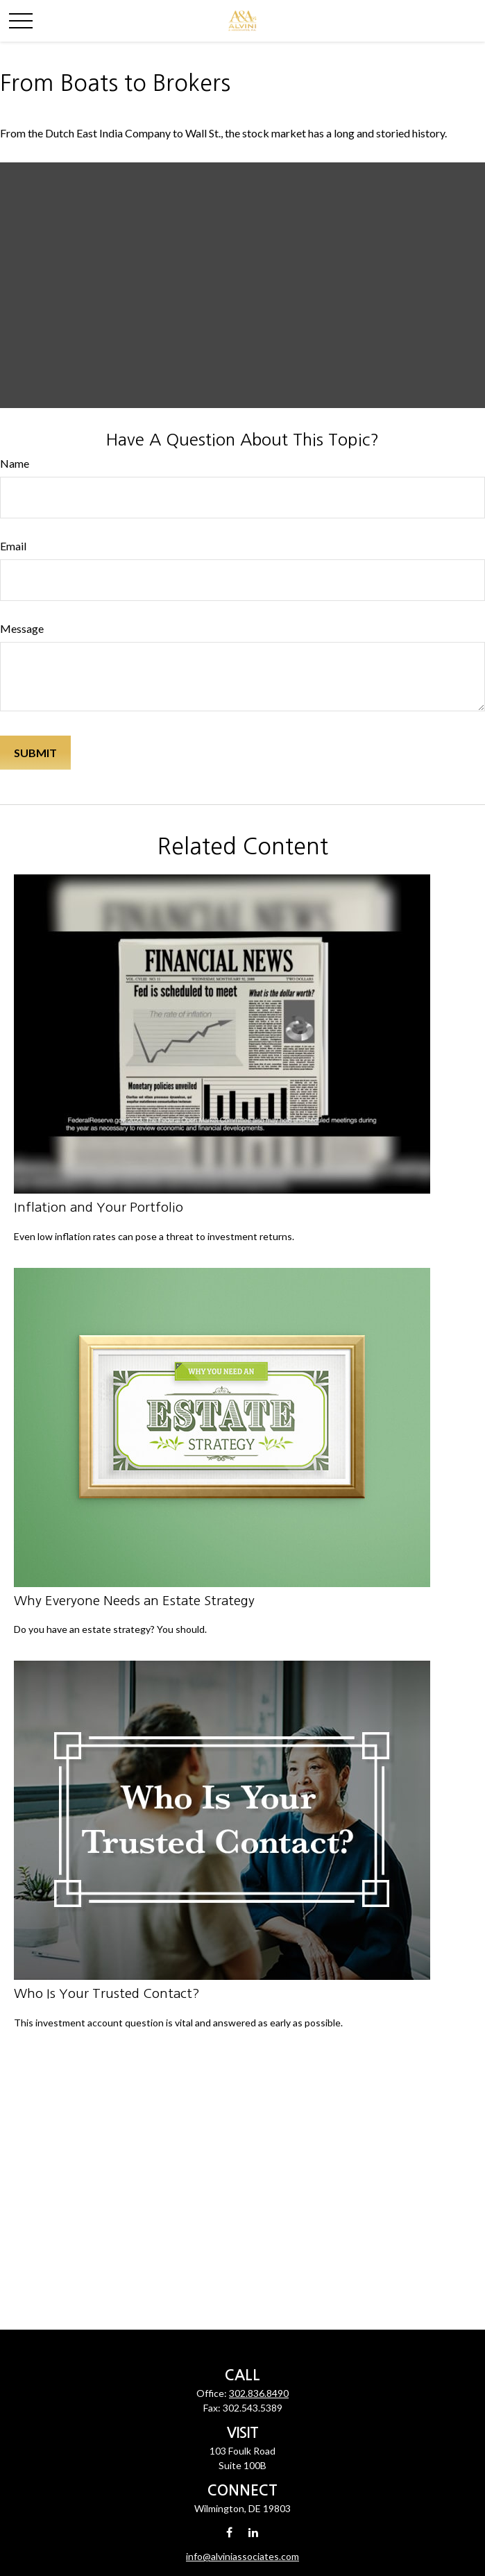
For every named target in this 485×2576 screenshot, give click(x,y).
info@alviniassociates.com (242, 2556)
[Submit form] (35, 753)
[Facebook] (229, 2532)
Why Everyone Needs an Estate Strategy (134, 1600)
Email (13, 545)
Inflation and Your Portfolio (98, 1207)
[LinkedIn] (253, 2532)
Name (14, 463)
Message (22, 628)
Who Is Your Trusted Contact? (107, 1993)
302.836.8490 (259, 2393)
